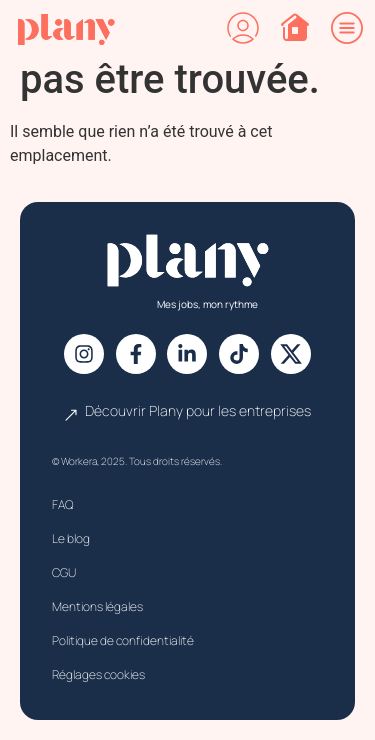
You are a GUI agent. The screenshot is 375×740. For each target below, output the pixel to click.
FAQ (62, 504)
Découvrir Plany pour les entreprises (198, 410)
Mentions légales (97, 606)
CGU (64, 572)
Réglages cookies (98, 674)
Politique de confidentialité (123, 640)
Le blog (71, 538)
